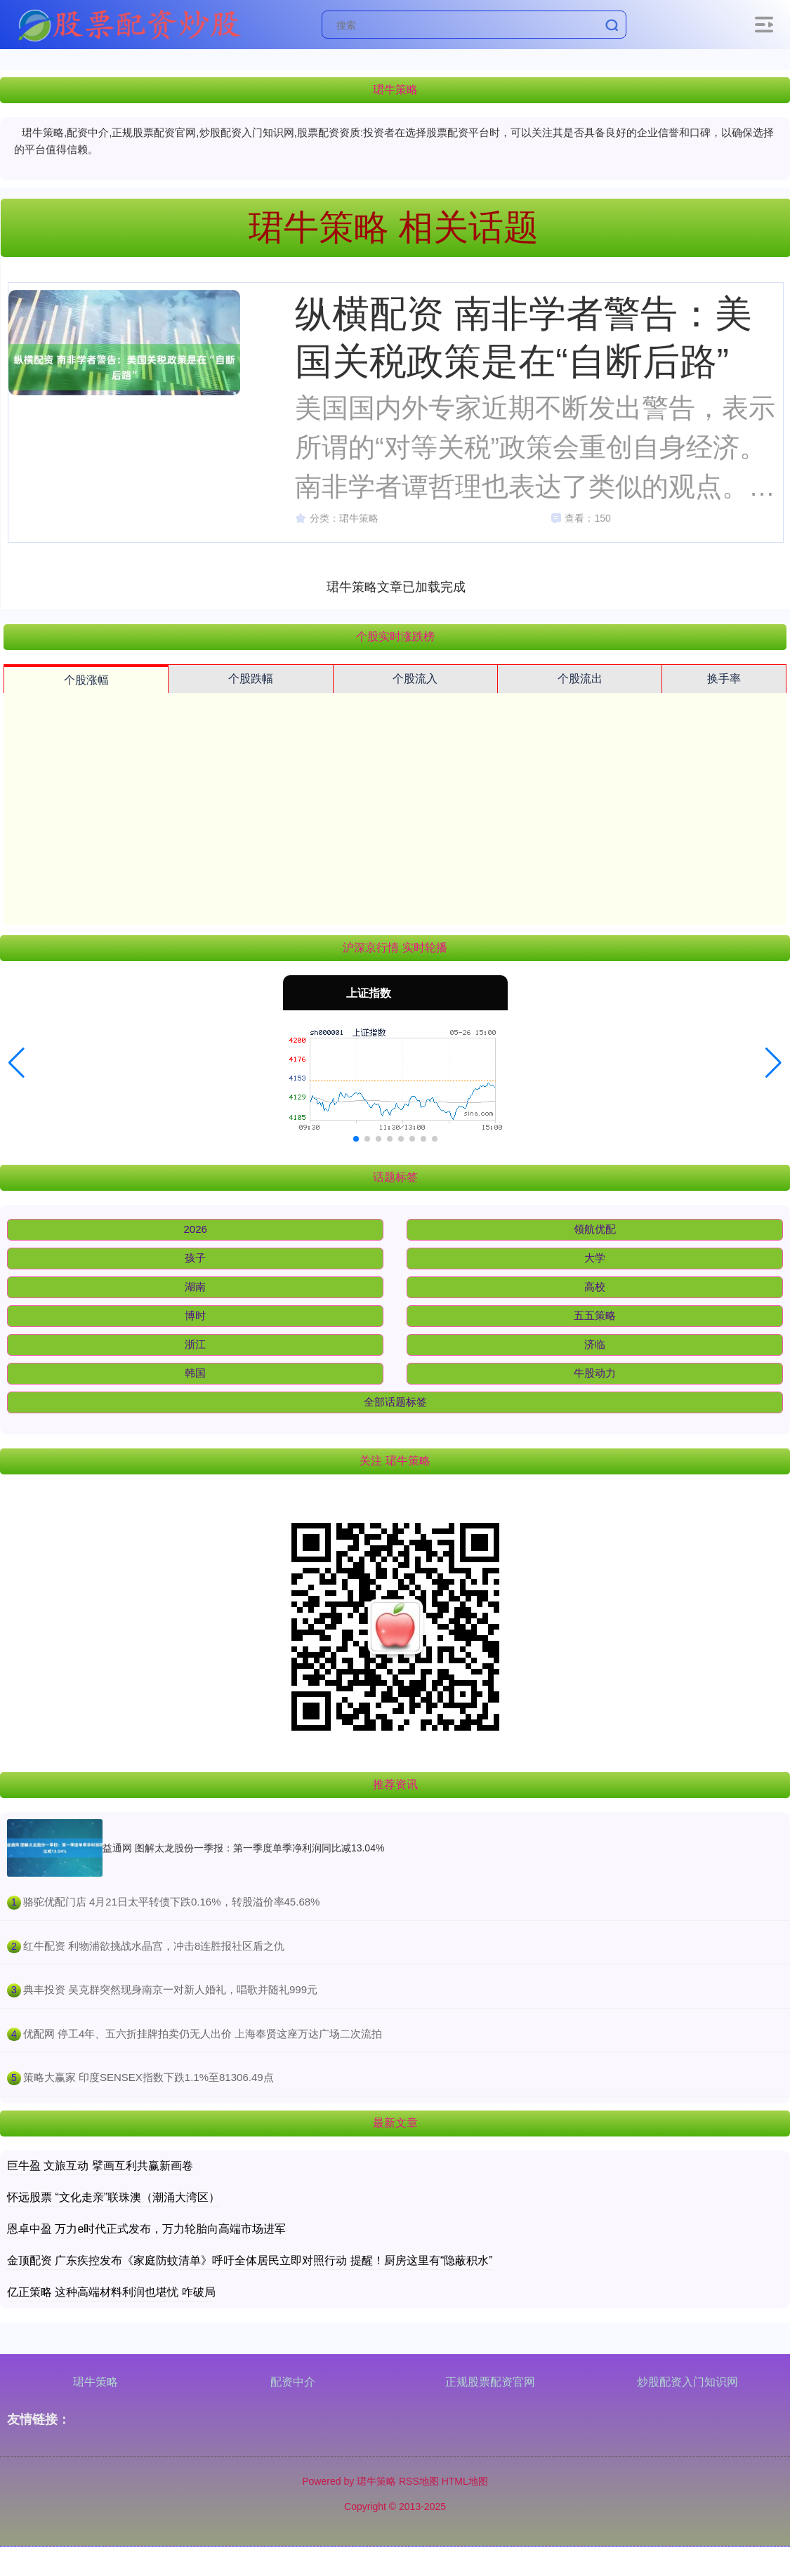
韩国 (195, 1373)
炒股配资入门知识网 (687, 2382)
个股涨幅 (86, 680)
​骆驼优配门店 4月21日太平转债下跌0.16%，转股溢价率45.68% (171, 1902)
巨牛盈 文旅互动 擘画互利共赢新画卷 (100, 2166)
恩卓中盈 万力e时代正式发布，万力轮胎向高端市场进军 (146, 2229)
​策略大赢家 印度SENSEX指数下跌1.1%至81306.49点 (148, 2077)
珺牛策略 (95, 2382)
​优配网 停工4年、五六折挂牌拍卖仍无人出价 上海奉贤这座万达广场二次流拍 (203, 2034)
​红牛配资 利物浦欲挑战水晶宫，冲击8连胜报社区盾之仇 (154, 1946)
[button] (16, 1063)
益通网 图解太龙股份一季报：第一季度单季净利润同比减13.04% (243, 1848)
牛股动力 (595, 1373)
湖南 (195, 1287)
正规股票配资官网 (490, 2382)
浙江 (195, 1344)
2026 (195, 1229)
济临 (594, 1344)
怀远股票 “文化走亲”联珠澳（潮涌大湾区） (113, 2197)
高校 (594, 1287)
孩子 (195, 1258)
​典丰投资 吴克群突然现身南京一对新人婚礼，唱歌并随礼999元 (170, 1989)
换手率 (724, 679)
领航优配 (595, 1229)
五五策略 (595, 1315)
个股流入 (415, 679)
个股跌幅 (250, 679)
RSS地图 (419, 2481)
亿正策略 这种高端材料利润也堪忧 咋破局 (111, 2292)
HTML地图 (465, 2481)
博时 (195, 1315)
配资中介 (292, 2382)
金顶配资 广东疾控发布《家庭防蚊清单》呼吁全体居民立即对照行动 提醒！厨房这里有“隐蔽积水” (250, 2260)
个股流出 (580, 679)
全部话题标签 (395, 1402)
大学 (594, 1258)
